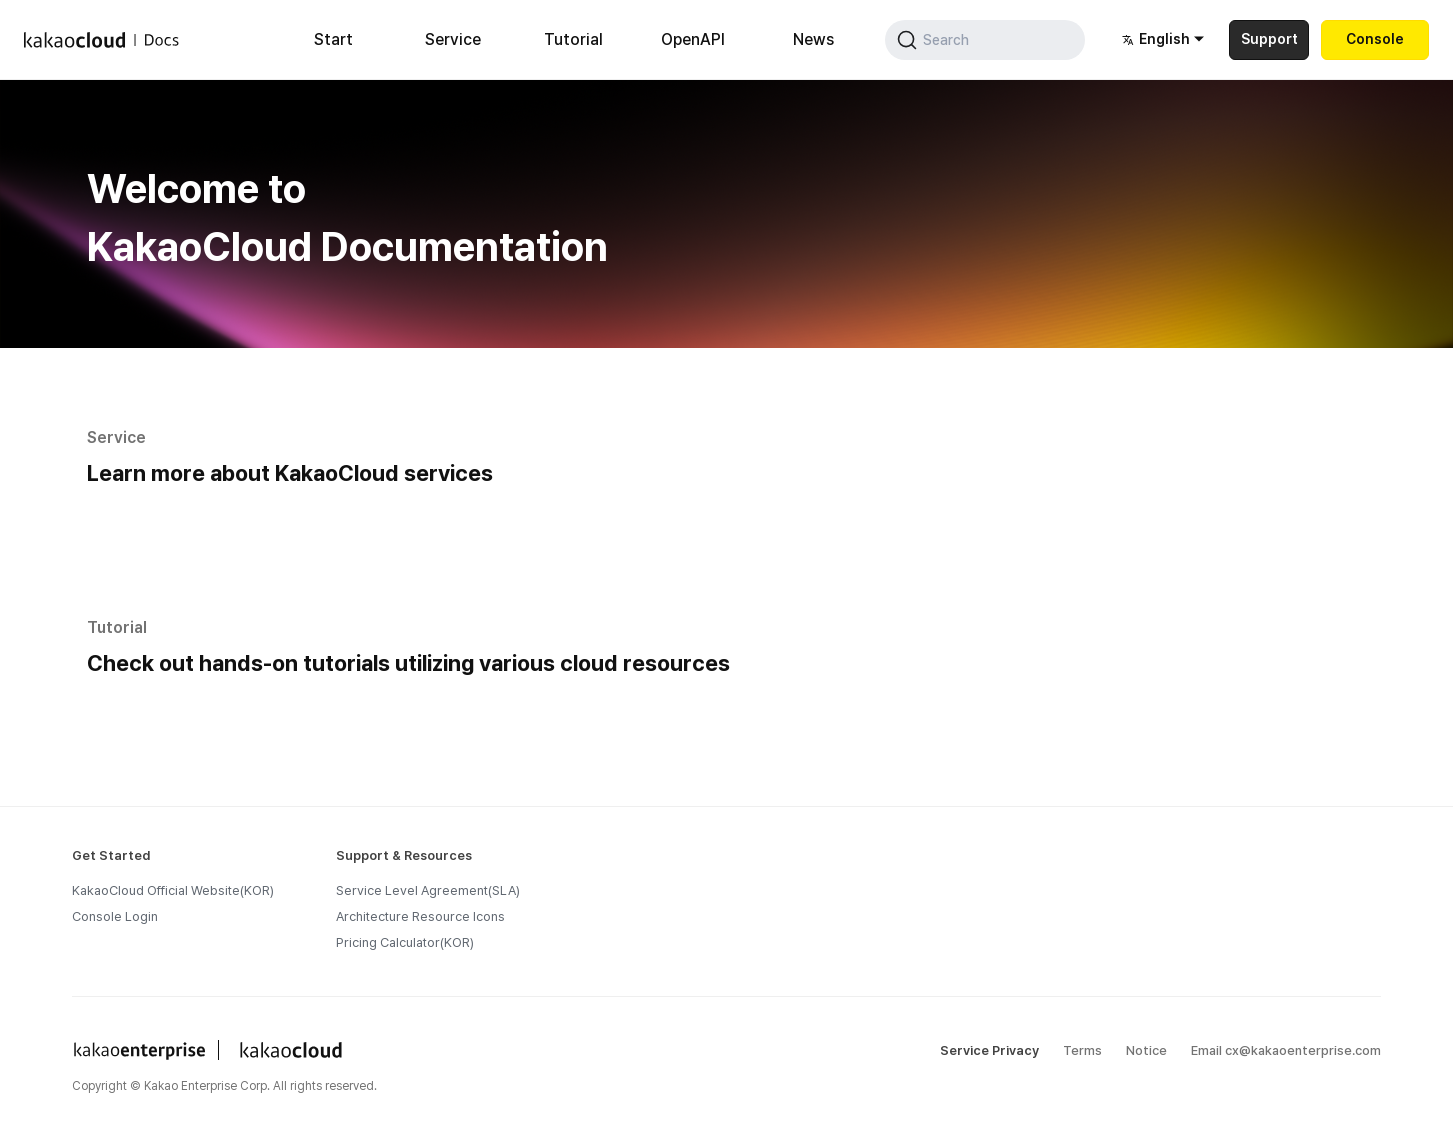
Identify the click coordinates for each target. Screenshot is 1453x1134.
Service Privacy (989, 1050)
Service (453, 39)
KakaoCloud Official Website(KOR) (173, 890)
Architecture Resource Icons (420, 916)
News (813, 39)
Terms (1082, 1050)
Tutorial (573, 39)
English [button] (1156, 40)
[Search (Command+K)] (985, 40)
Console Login (115, 916)
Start (333, 39)
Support (1269, 39)
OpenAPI (693, 39)
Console (1375, 39)
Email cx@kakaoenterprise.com (1286, 1050)
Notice (1146, 1050)
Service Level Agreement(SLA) (428, 890)
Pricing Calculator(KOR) (405, 942)
